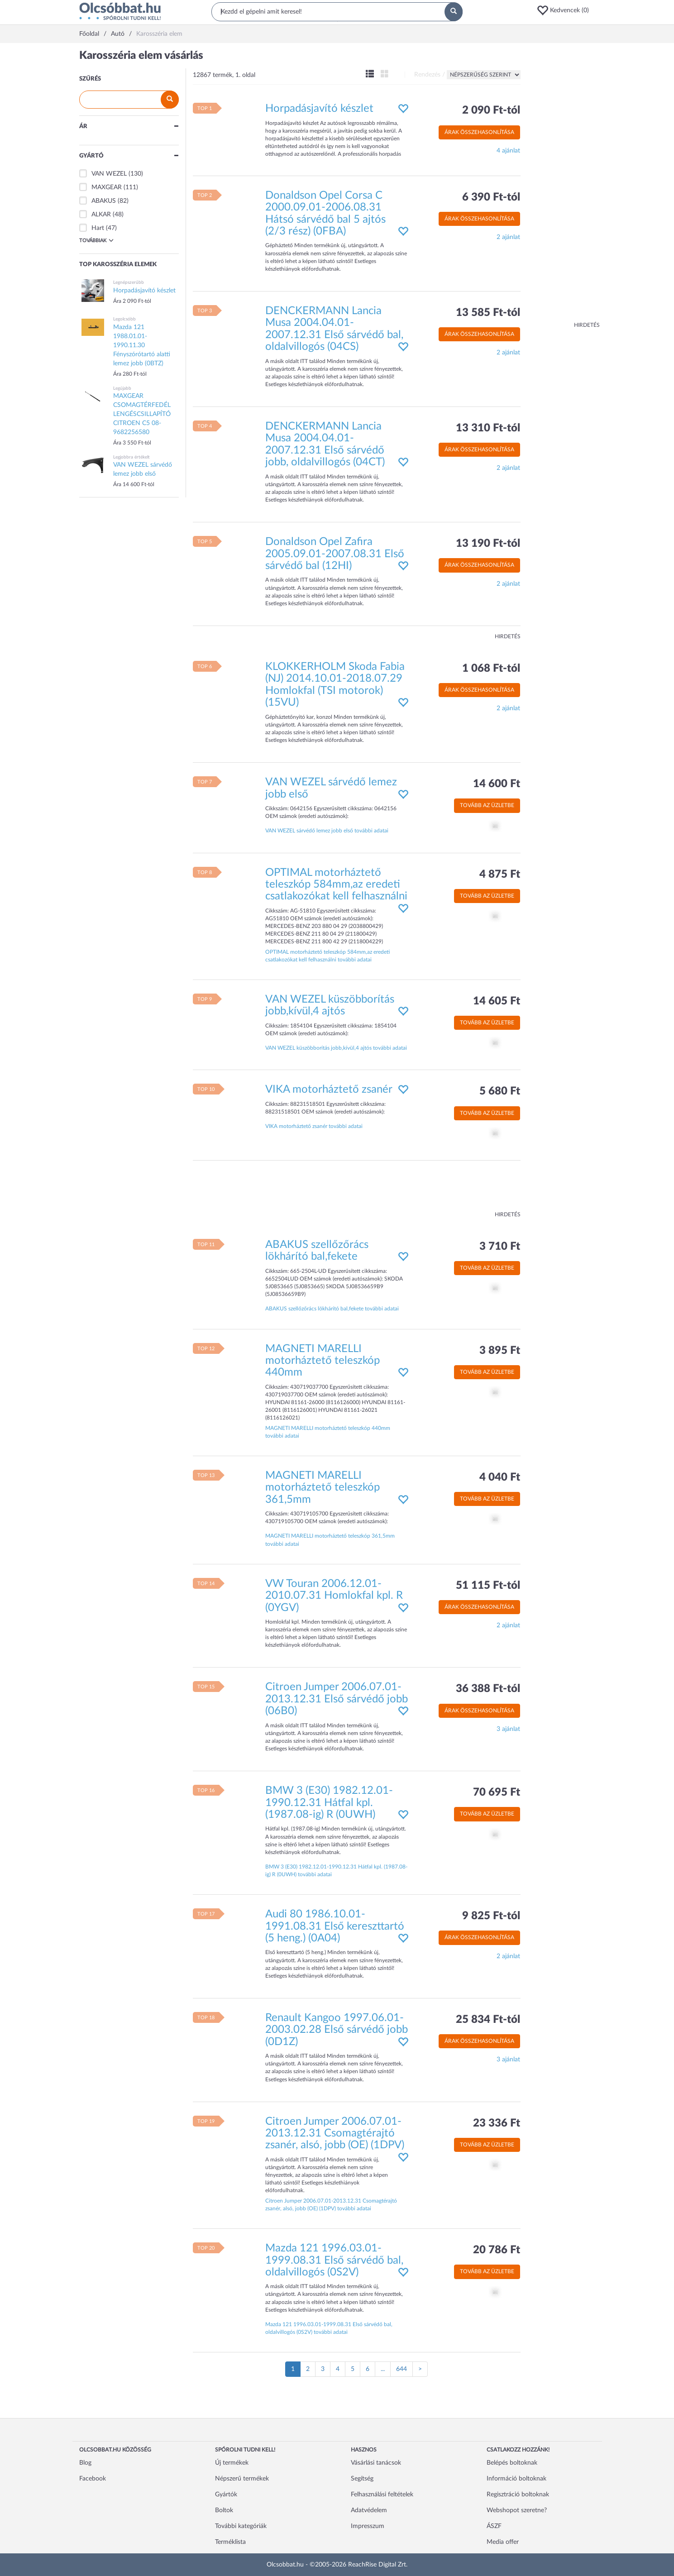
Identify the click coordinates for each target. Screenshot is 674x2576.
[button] (565, 10)
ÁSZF (494, 2526)
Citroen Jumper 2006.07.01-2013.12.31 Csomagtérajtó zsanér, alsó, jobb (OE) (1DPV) (334, 2133)
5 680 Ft (499, 1091)
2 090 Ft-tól (491, 110)
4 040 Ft (499, 1477)
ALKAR (101, 214)
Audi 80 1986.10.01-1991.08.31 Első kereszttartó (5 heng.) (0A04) (334, 1926)
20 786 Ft (496, 2250)
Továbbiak (96, 240)
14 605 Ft (496, 1001)
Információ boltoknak (516, 2479)
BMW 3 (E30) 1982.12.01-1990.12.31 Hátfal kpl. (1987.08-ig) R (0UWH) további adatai (336, 1870)
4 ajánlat (508, 151)
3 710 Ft (499, 1246)
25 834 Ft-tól (488, 2019)
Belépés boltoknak (512, 2463)
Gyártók (226, 2494)
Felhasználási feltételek (382, 2494)
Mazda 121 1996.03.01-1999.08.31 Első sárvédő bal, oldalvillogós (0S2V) (334, 2260)
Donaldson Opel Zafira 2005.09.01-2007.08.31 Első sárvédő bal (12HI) (334, 553)
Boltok (224, 2510)
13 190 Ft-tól (488, 543)
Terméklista (230, 2542)
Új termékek (232, 2463)
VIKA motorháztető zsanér (328, 1089)
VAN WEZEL (109, 174)
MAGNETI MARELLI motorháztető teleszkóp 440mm (322, 1360)
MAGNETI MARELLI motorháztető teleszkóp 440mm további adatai (327, 1432)
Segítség (362, 2479)
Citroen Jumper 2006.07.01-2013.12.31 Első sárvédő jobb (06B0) (336, 1699)
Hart (97, 228)
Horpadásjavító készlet (319, 108)
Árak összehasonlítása (479, 132)
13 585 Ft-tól (488, 312)
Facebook (92, 2479)
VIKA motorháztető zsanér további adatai (314, 1126)
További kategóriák (241, 2526)
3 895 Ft (499, 1350)
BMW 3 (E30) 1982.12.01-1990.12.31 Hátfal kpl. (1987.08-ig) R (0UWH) (329, 1802)
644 (401, 2369)
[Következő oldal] (420, 2369)
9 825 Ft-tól (491, 1916)
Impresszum (367, 2526)
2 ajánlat (508, 237)
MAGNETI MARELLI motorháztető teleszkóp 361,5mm (322, 1487)
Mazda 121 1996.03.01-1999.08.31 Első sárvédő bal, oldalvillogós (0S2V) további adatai (328, 2328)
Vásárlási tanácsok (376, 2463)
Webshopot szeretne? (517, 2510)
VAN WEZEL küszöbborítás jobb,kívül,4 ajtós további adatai (336, 1048)
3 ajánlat (508, 1729)
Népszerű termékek (242, 2479)
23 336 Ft (496, 2123)
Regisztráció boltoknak (518, 2494)
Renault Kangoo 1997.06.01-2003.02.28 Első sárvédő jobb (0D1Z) (336, 2029)
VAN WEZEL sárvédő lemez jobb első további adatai (326, 830)
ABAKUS (103, 201)
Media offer (503, 2542)
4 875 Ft (499, 874)
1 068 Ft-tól (491, 668)
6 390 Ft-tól (491, 197)
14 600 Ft (496, 784)
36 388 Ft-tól (488, 1688)
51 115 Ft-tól (488, 1585)
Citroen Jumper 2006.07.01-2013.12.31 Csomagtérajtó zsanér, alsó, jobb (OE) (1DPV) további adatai (331, 2204)
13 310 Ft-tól (488, 428)
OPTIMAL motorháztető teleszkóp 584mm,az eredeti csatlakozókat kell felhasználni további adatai (327, 955)
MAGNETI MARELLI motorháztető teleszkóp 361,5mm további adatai (330, 1539)
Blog (85, 2463)
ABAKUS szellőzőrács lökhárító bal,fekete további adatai (332, 1308)
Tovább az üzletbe (487, 805)
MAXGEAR (106, 187)
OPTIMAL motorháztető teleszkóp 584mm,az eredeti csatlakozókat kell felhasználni (336, 884)
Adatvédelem (369, 2510)
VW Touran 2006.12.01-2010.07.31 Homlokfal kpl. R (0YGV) (334, 1595)
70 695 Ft (496, 1792)
